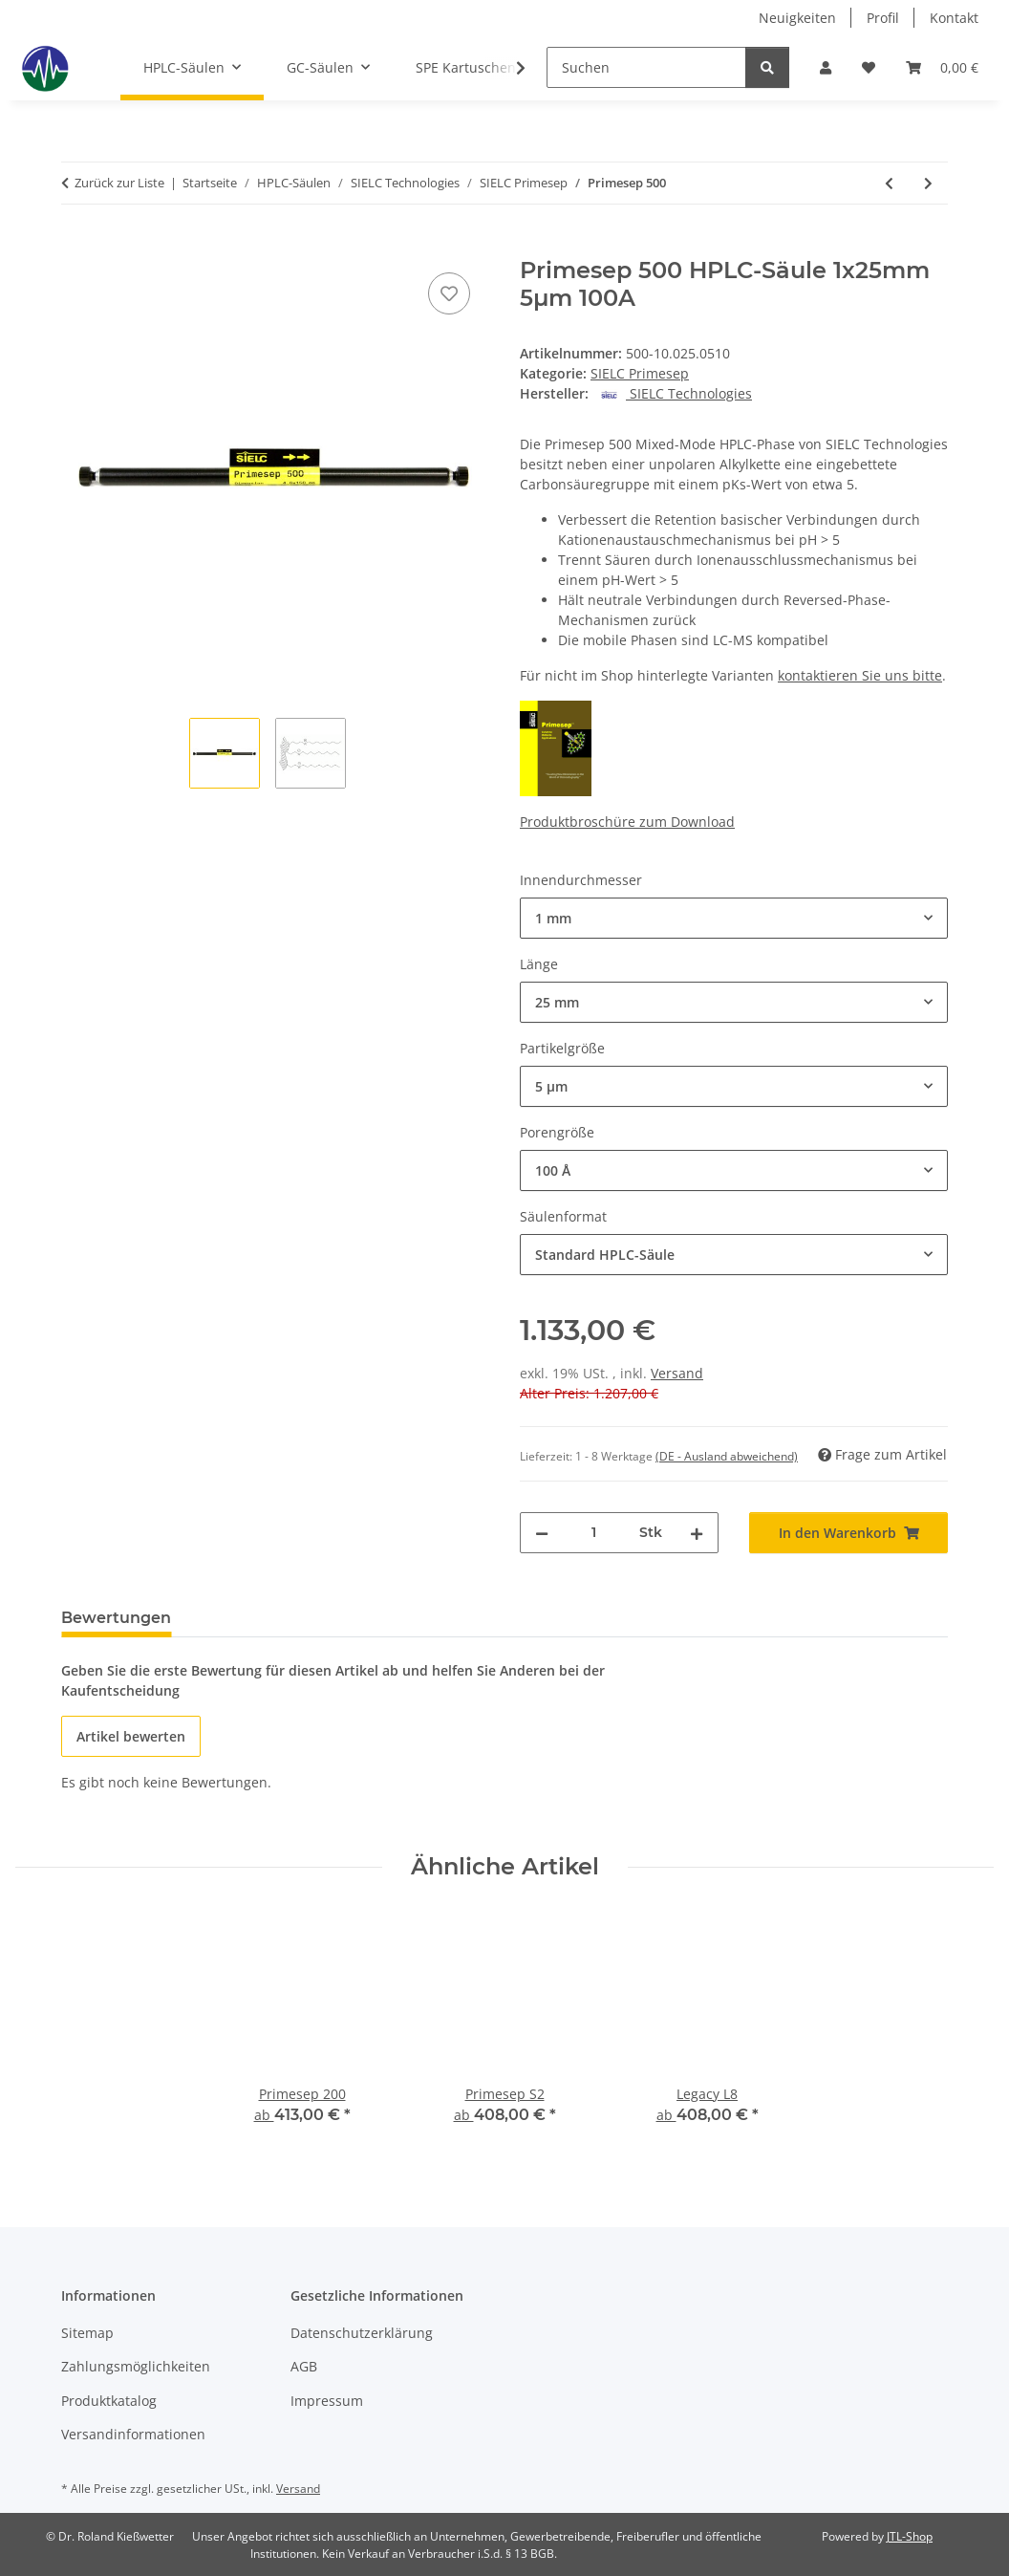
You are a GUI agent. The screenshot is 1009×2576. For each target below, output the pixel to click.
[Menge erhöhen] (697, 1532)
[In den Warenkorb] (76, 246)
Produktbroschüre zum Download (627, 821)
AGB (303, 2366)
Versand (677, 1373)
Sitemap (87, 2333)
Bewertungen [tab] (116, 1618)
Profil (883, 18)
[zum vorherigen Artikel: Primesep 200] (889, 183)
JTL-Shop (910, 2536)
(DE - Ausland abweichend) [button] (726, 1456)
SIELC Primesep (639, 373)
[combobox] (734, 918)
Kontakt (954, 18)
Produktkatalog (109, 2401)
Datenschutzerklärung (361, 2333)
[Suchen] (646, 67)
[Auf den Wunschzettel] (449, 293)
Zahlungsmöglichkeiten (135, 2366)
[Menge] (594, 1532)
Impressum (326, 2401)
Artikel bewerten (130, 1736)
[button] (826, 67)
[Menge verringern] (542, 1532)
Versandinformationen (133, 2434)
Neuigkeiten (797, 18)
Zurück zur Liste (119, 182)
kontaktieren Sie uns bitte (860, 675)
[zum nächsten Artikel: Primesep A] (928, 183)
